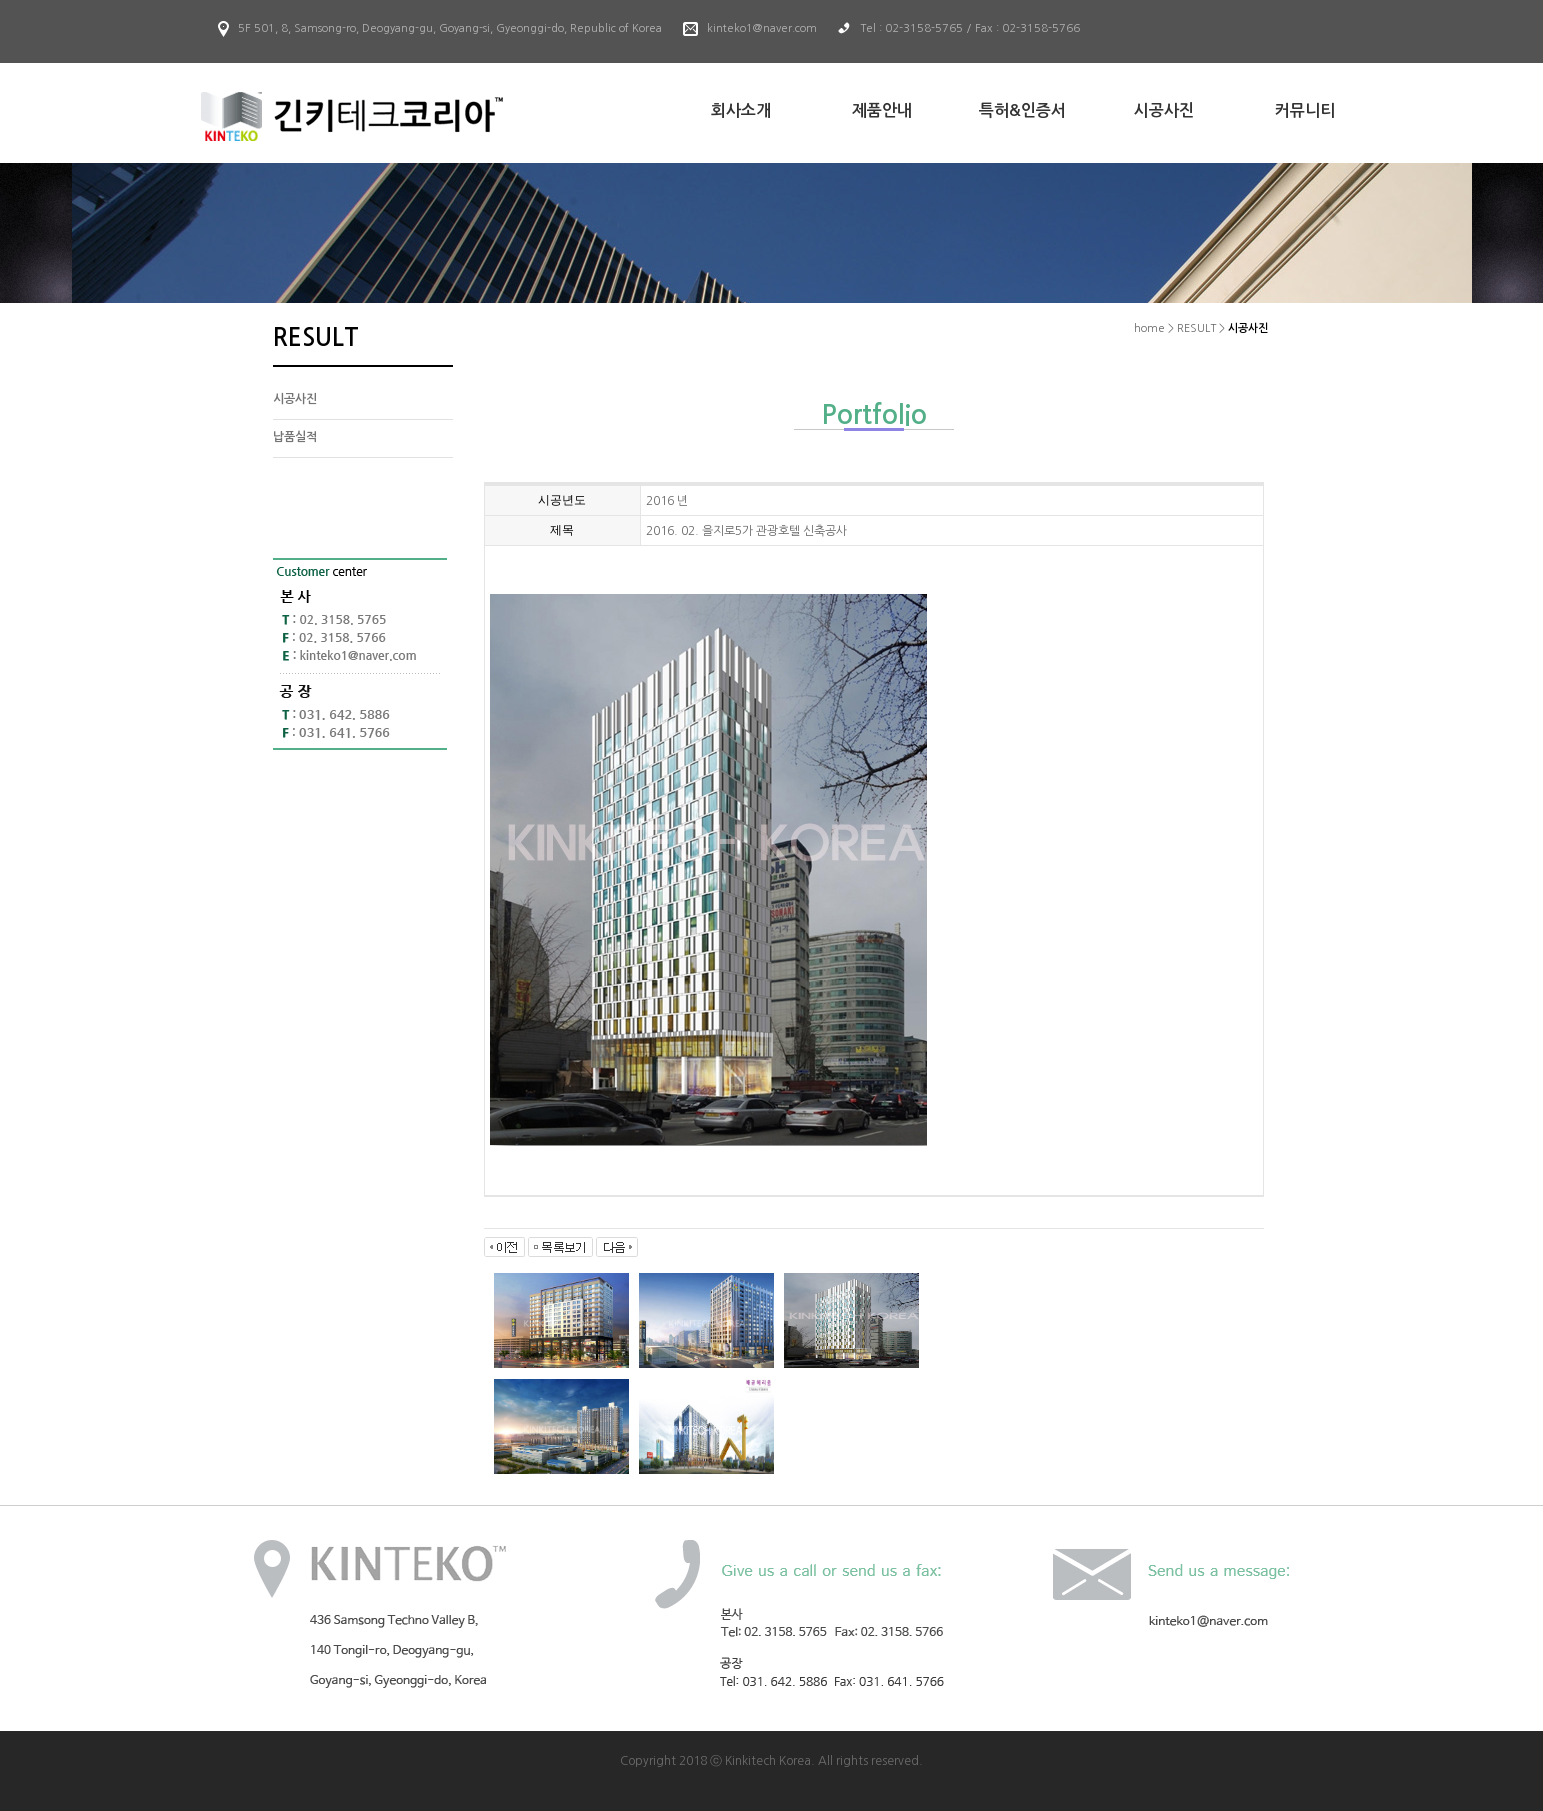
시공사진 (295, 399)
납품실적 (295, 437)
